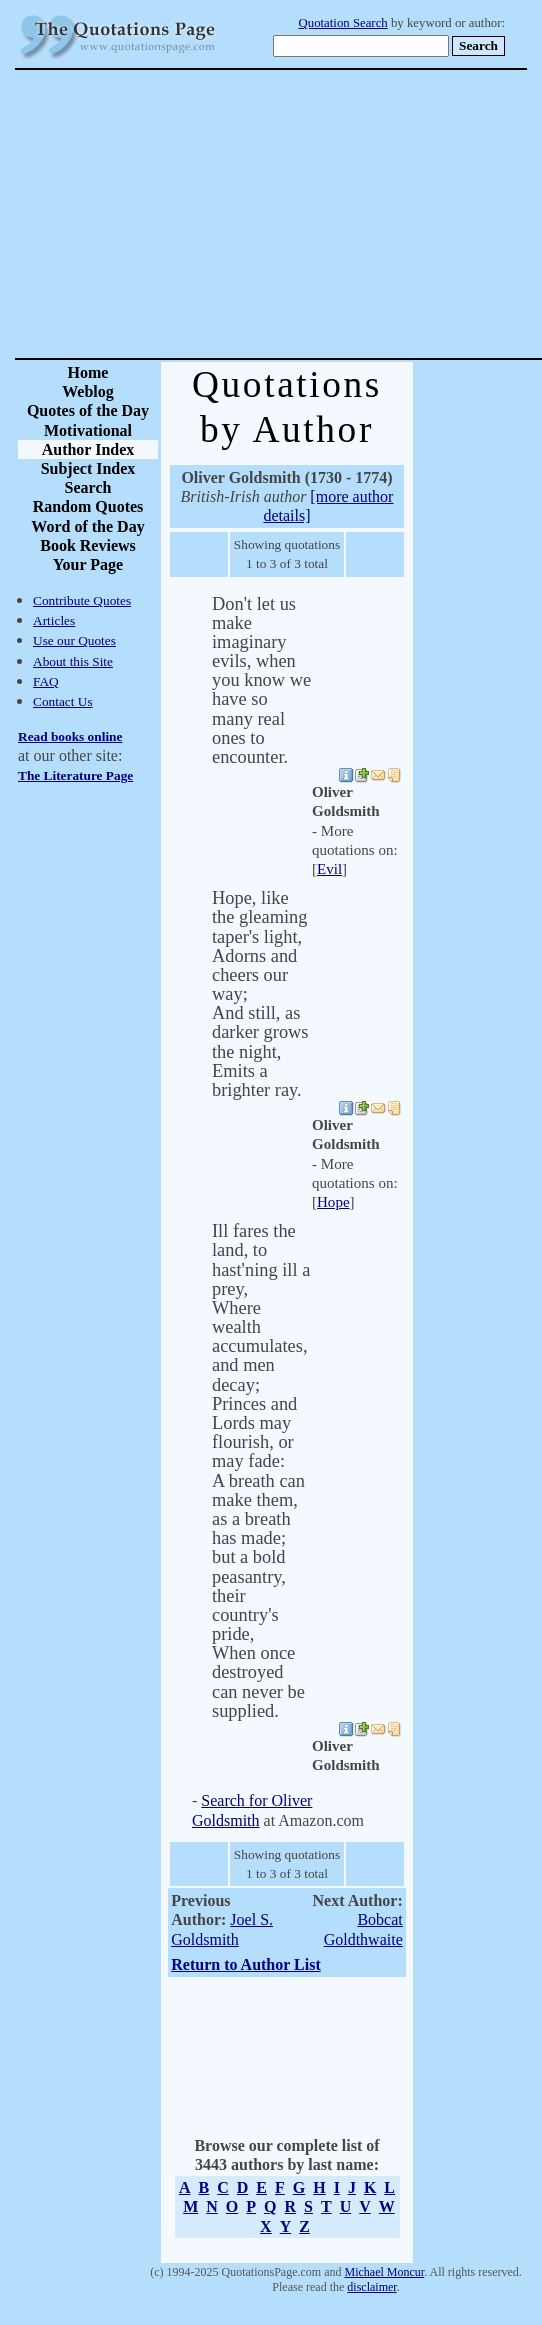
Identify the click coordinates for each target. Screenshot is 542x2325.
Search (88, 487)
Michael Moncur (384, 2272)
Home (88, 372)
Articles (54, 620)
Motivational (88, 430)
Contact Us (63, 701)
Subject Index (88, 468)
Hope (333, 1202)
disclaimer (371, 2287)
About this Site (73, 661)
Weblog (88, 391)
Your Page (88, 564)
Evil (329, 869)
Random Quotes (88, 506)
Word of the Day (87, 526)
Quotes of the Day (88, 410)
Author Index (88, 449)
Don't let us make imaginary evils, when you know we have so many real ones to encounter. (261, 681)
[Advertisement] (341, 214)
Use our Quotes (74, 640)
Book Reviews (88, 545)
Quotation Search (343, 23)
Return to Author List (246, 1964)
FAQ (46, 681)
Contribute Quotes (82, 600)
